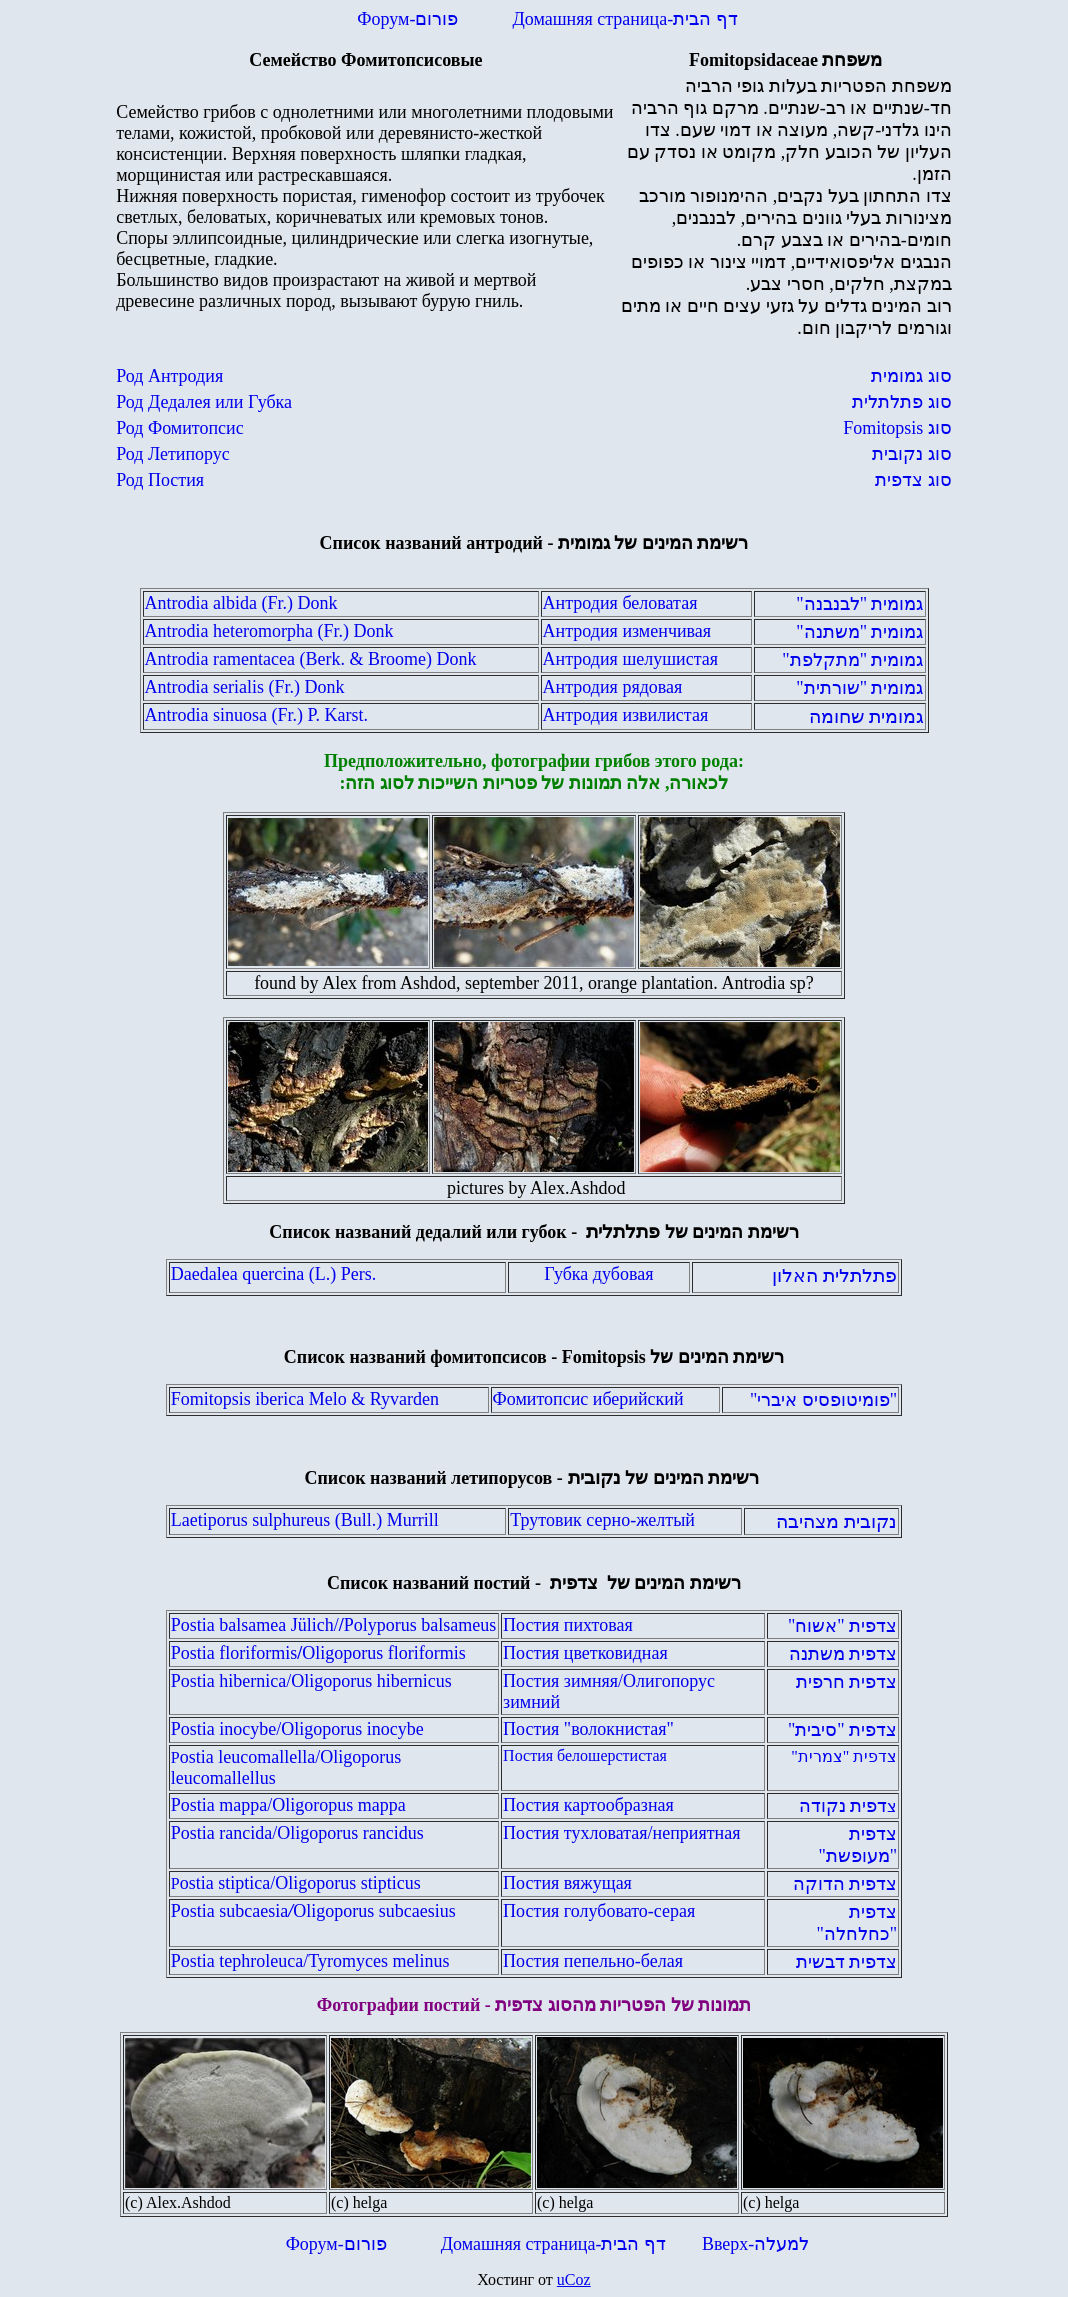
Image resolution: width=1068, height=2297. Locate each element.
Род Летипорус (173, 454)
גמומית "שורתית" (859, 688)
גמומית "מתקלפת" (852, 660)
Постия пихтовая (568, 1625)
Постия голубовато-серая (599, 1911)
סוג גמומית (911, 376)
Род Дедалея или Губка (204, 402)
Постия (533, 1729)
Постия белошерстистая (585, 1755)
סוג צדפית (913, 480)
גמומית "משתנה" (859, 632)
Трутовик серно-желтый (602, 1520)
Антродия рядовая (613, 687)
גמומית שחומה (866, 716)
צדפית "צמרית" (844, 1756)
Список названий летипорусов (429, 1478)
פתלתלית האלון (834, 1275)
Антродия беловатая (620, 603)
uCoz (574, 2279)
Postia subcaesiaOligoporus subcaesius (313, 1911)
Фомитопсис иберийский (588, 1399)
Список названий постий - (534, 1583)
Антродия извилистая (626, 715)
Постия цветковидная (585, 1653)
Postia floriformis (318, 1653)
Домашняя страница (624, 19)
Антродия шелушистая (630, 659)
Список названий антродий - (534, 543)
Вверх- (751, 2244)
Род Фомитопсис (179, 428)
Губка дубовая (598, 1274)
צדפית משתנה (843, 1654)
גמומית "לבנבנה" (859, 604)
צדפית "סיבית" (842, 1730)
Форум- (410, 19)
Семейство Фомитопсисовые (365, 60)
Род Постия (160, 480)
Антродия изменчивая (627, 631)
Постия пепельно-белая (593, 1961)
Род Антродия (169, 376)
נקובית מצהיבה (836, 1521)
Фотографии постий (399, 2005)
